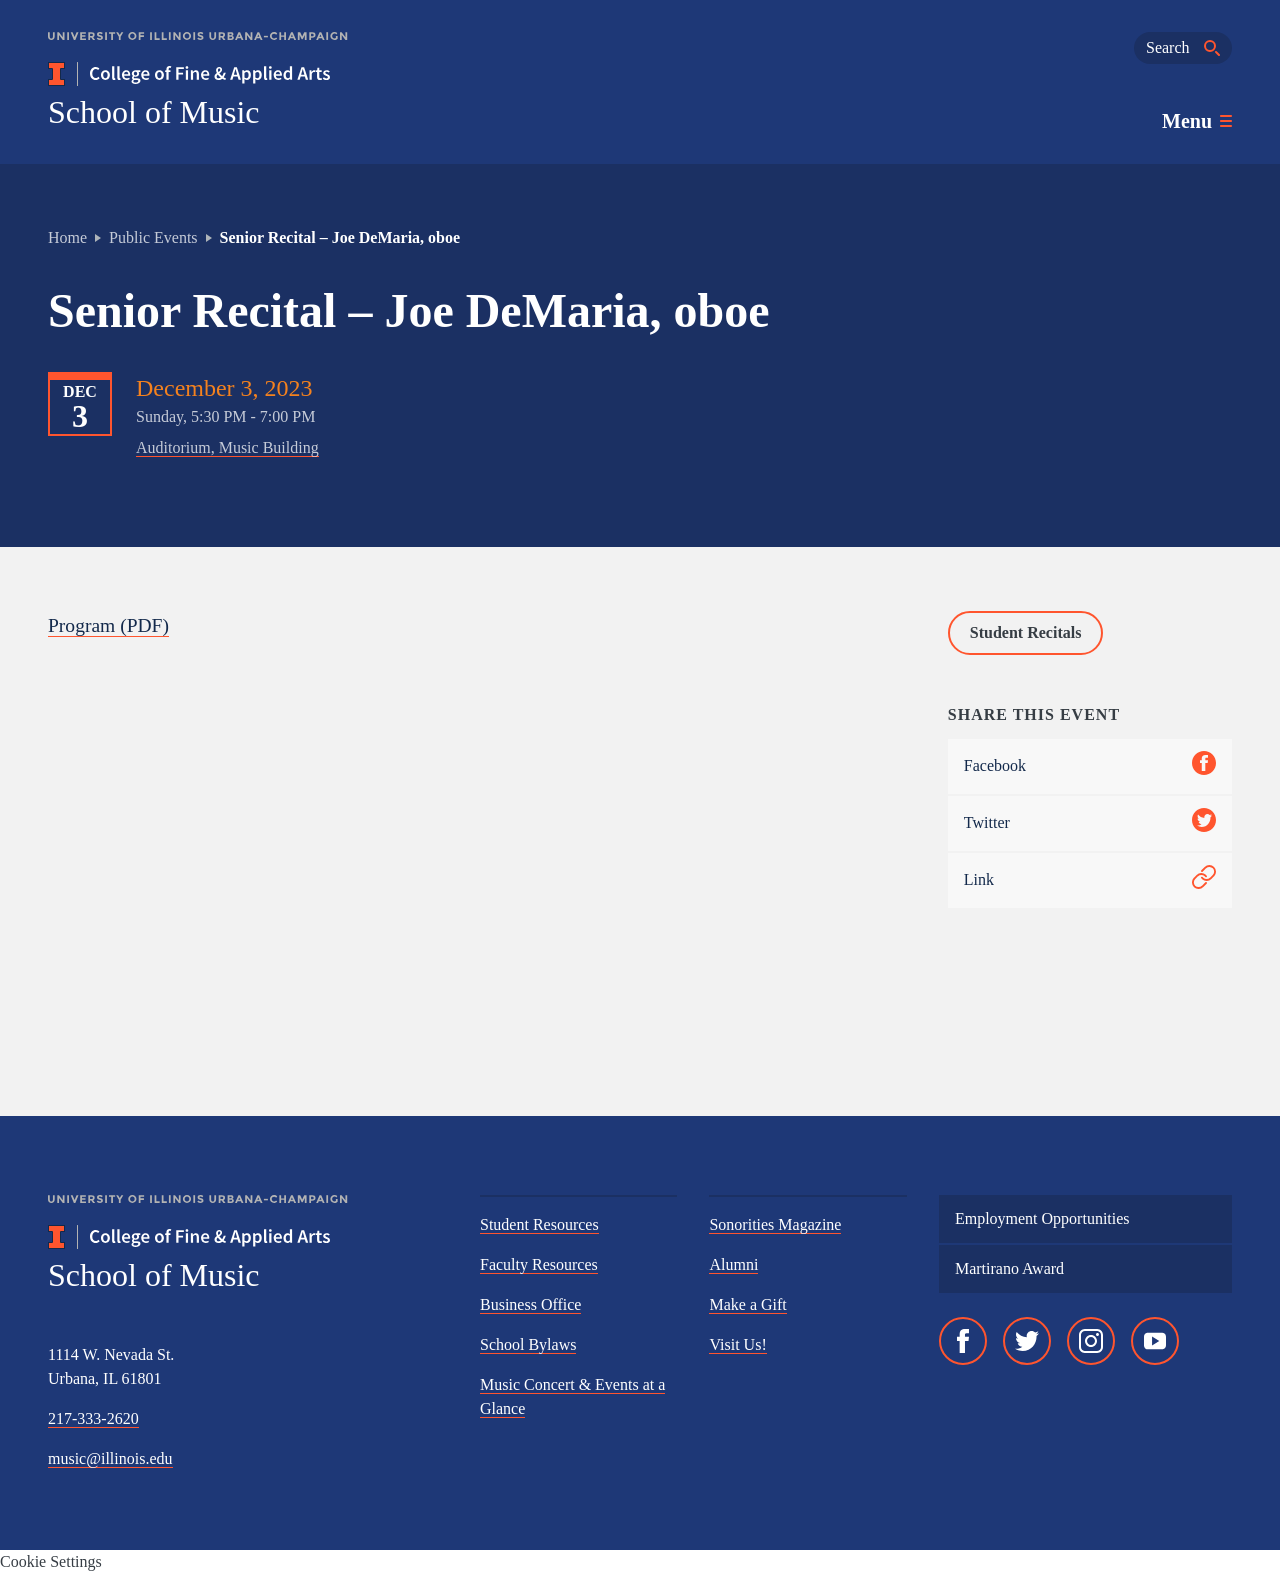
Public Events (153, 237)
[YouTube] (1155, 1341)
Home (67, 237)
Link (1090, 880)
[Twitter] (1027, 1341)
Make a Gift (747, 1304)
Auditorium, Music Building (227, 447)
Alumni (733, 1264)
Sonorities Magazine (775, 1224)
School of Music (154, 112)
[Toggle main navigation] (1197, 121)
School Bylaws (528, 1344)
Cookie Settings (51, 1561)
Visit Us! (737, 1344)
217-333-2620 (93, 1418)
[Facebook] (963, 1341)
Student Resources (539, 1224)
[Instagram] (1091, 1341)
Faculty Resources (539, 1264)
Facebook (1090, 766)
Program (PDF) (110, 625)
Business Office (530, 1304)
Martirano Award (1009, 1268)
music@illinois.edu (110, 1458)
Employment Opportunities (1042, 1218)
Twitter (1090, 823)
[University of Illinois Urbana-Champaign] (198, 50)
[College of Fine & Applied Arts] (248, 74)
